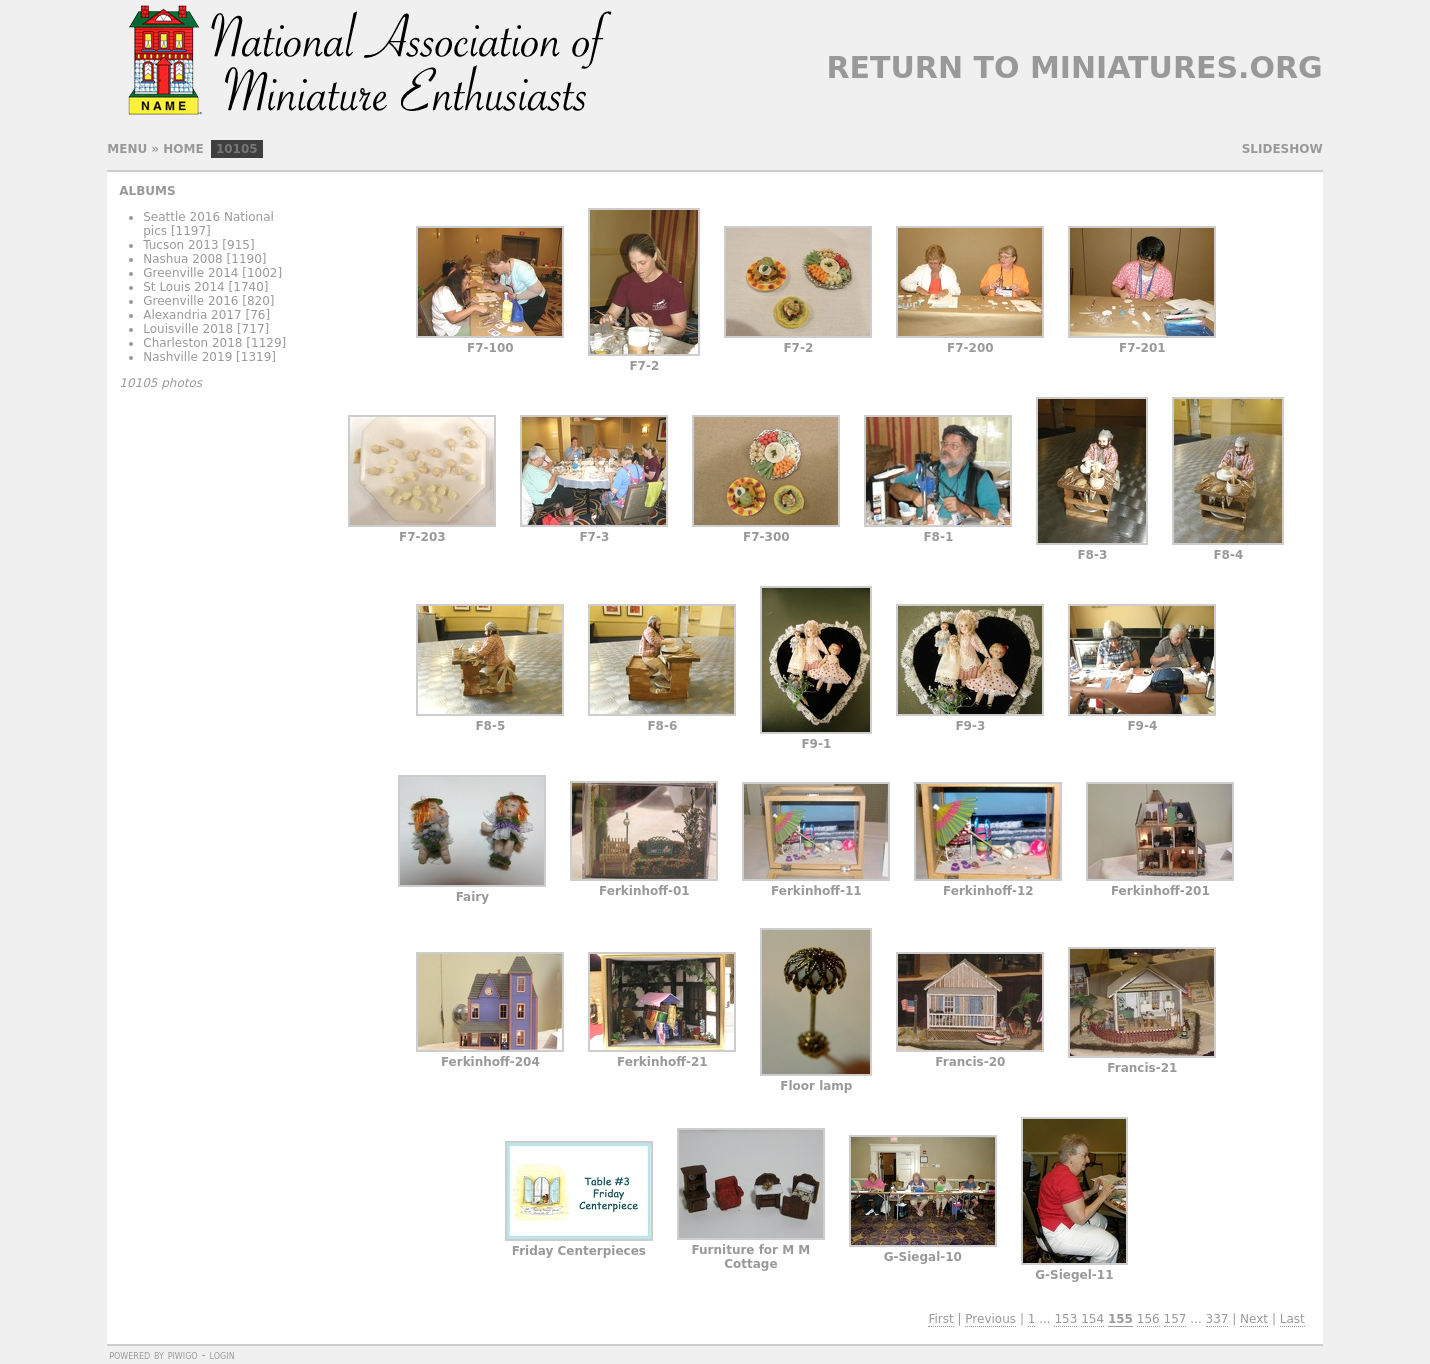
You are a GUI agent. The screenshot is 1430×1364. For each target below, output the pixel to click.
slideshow (1282, 149)
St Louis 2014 (184, 287)
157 (1175, 1319)
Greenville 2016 (190, 301)
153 (1065, 1319)
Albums (147, 191)
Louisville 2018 (188, 329)
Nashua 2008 (183, 259)
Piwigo (183, 1355)
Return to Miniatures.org (1074, 67)
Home (183, 149)
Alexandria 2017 (192, 315)
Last (1292, 1319)
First (940, 1319)
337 (1217, 1319)
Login (222, 1355)
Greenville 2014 (190, 273)
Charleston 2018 (192, 343)
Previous (990, 1319)
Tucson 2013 (180, 245)
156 (1148, 1319)
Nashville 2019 (187, 357)
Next (1254, 1319)
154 (1092, 1319)
